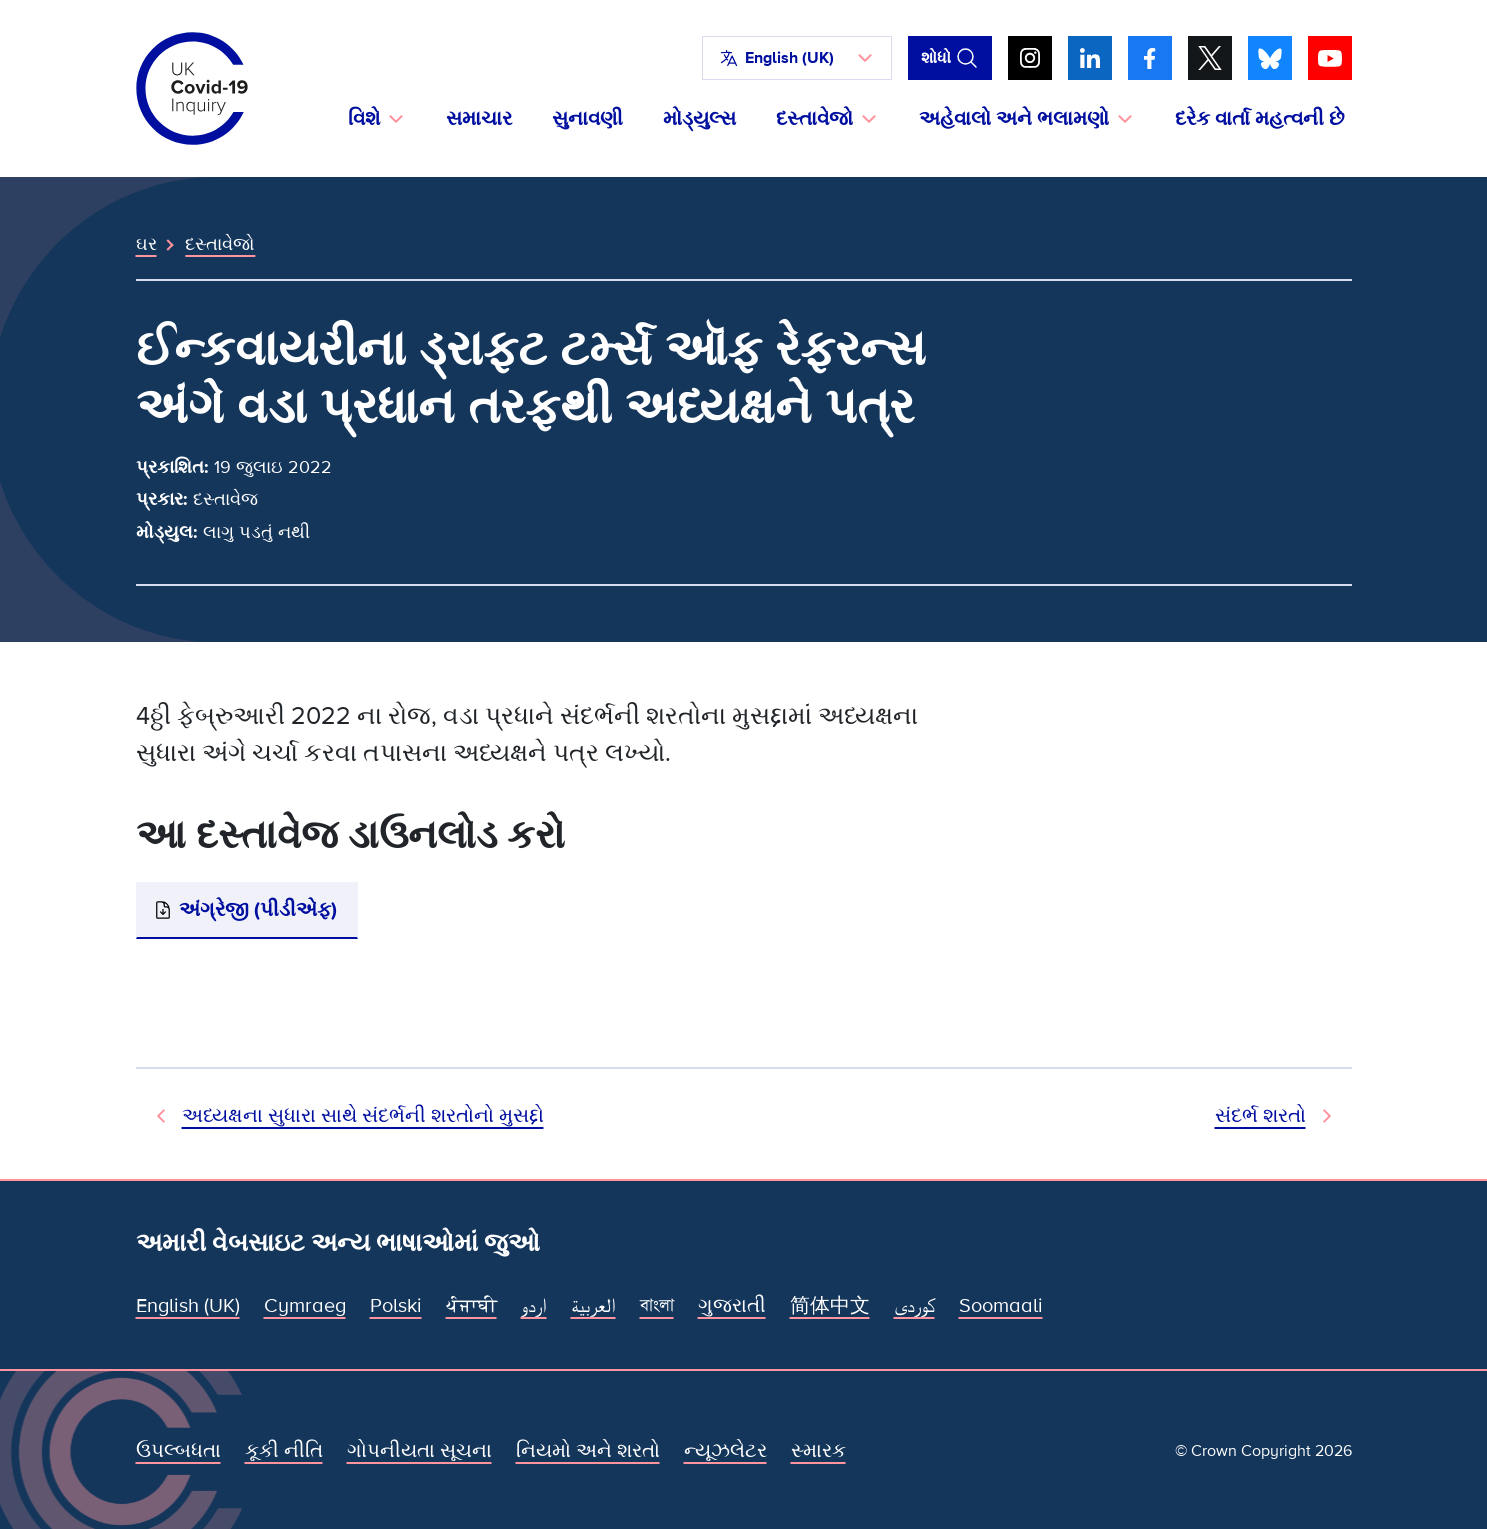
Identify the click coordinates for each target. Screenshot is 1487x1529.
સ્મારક (818, 1451)
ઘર (146, 244)
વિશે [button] (364, 119)
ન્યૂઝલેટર (725, 1451)
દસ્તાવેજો (220, 244)
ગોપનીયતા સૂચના (419, 1451)
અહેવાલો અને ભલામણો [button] (1014, 119)
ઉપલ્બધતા (178, 1451)
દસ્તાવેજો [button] (814, 119)
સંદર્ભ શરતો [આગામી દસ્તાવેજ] (1260, 1116)
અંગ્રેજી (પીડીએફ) (258, 910)
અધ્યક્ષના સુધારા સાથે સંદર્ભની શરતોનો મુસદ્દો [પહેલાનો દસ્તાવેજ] (363, 1116)
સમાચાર (479, 119)
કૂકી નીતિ (284, 1451)
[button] (797, 58)
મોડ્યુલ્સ (699, 119)
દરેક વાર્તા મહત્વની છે (1259, 119)
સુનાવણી (587, 119)
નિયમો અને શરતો (588, 1451)
